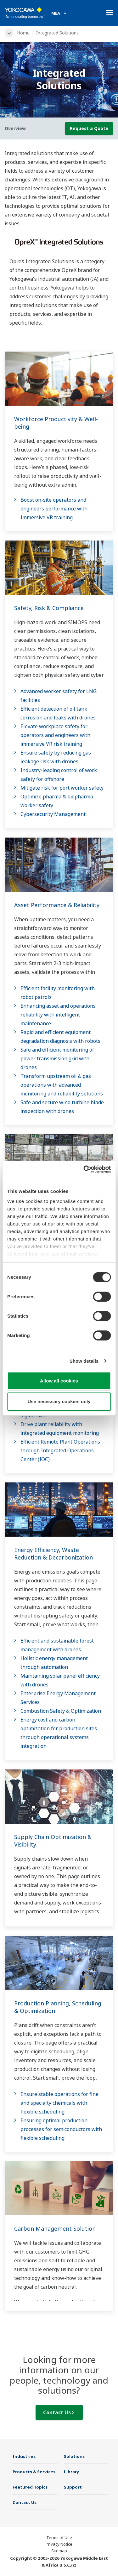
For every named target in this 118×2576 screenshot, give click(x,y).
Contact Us (58, 2412)
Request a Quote (89, 128)
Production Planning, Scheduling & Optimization (57, 2006)
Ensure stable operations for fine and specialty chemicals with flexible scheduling (59, 2103)
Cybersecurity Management (53, 814)
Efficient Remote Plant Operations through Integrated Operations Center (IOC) (60, 1450)
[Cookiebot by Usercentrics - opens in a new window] (84, 1169)
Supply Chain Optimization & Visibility (53, 1840)
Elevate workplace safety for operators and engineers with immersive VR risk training (55, 735)
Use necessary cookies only (58, 1401)
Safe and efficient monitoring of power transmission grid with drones (57, 1058)
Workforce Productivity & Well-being (56, 422)
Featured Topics (30, 2487)
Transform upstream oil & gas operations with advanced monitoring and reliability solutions (61, 1085)
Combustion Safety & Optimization (60, 1710)
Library (71, 2471)
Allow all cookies (59, 1380)
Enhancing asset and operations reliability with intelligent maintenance (58, 1014)
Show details (84, 1361)
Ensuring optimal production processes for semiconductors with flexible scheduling (61, 2129)
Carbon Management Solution (55, 2228)
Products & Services (34, 2471)
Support (73, 2487)
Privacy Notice (59, 2544)
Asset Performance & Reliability (56, 905)
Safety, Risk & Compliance (49, 608)
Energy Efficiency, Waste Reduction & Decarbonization (53, 1553)
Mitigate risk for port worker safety (62, 787)
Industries (24, 2456)
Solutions (74, 2456)
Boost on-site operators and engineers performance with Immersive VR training (53, 508)
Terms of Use (59, 2537)
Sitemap (59, 2550)
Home (23, 33)
